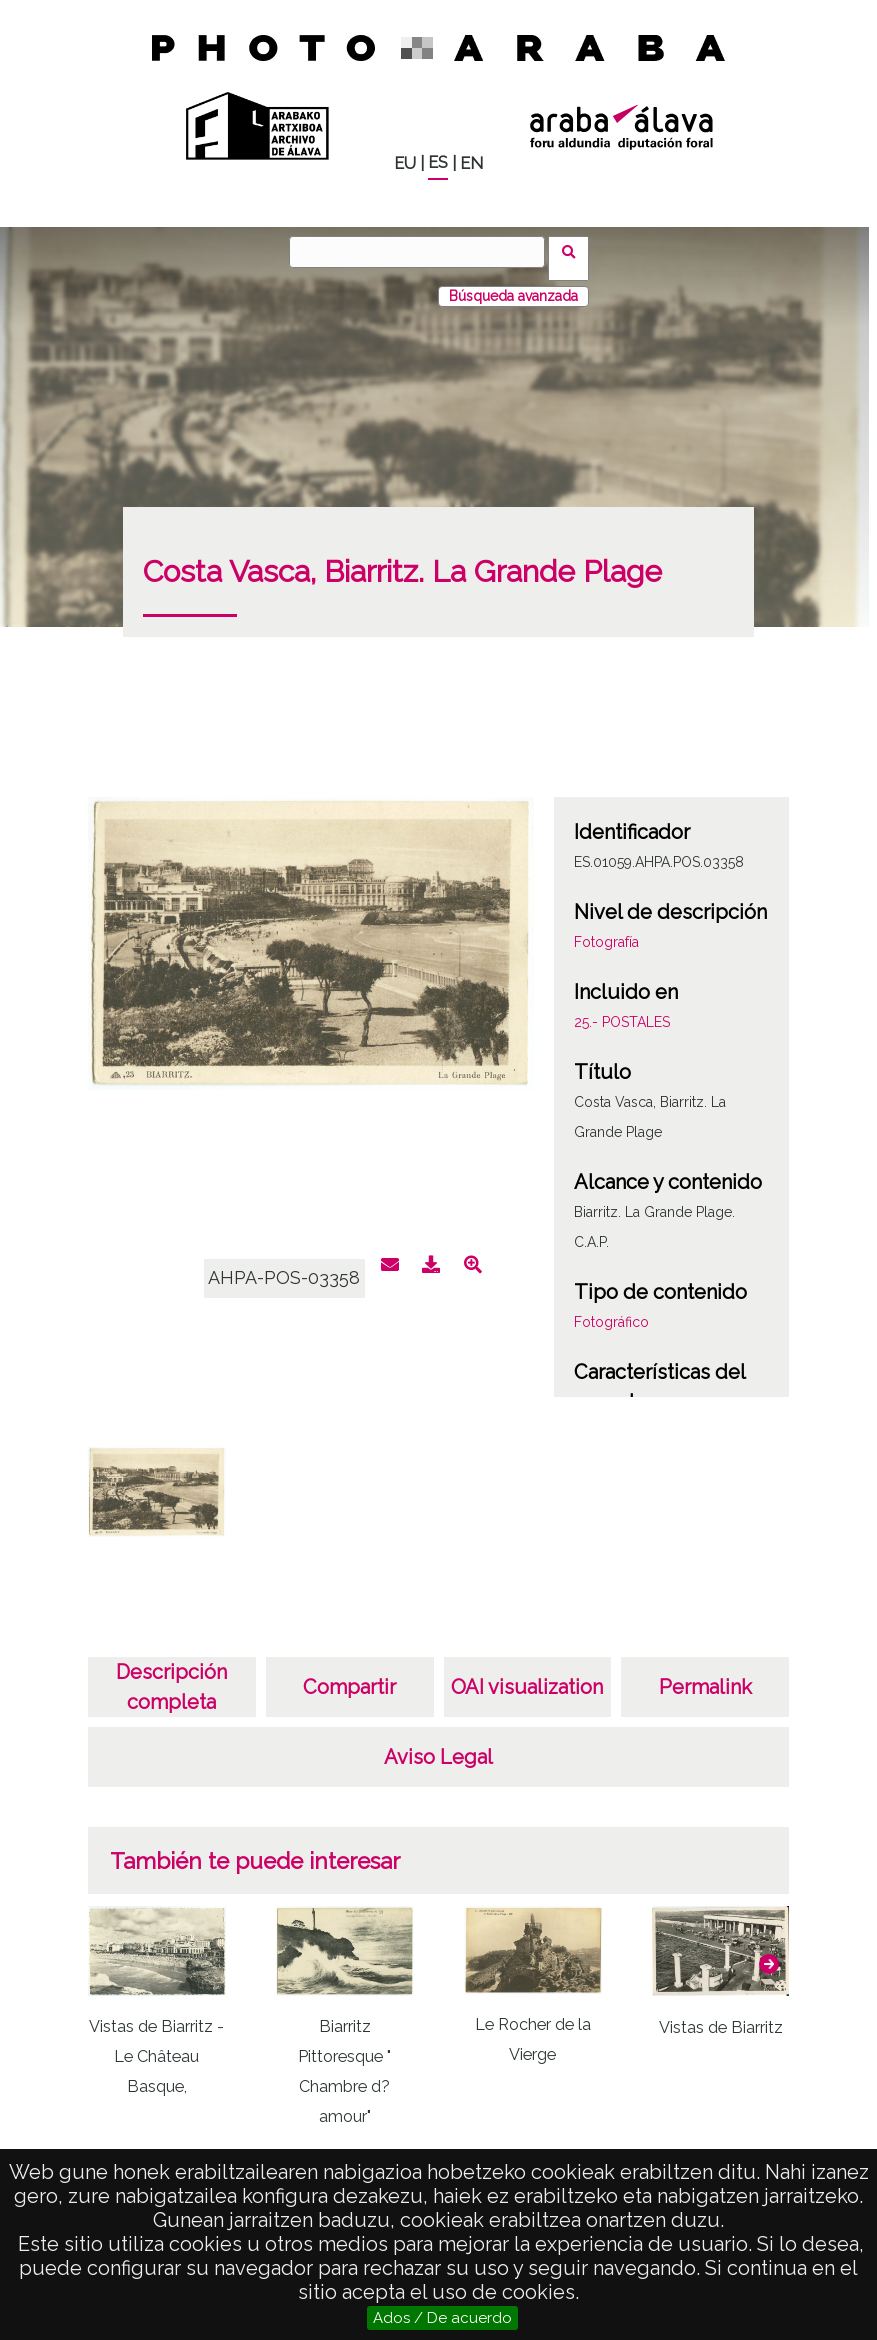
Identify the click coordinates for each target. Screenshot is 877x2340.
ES (438, 162)
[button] (769, 1951)
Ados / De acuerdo (442, 2318)
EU (405, 163)
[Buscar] (424, 252)
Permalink (705, 1674)
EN (471, 163)
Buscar (575, 251)
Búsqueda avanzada (513, 283)
